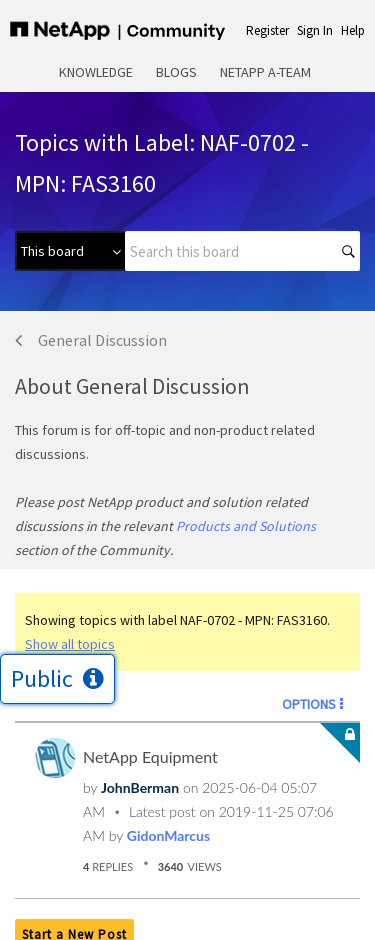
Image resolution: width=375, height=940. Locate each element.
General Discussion (102, 340)
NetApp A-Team (265, 72)
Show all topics (70, 644)
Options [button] (309, 704)
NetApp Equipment (150, 756)
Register (267, 30)
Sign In (315, 30)
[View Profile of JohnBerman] (140, 787)
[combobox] (242, 251)
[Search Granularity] (70, 251)
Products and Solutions (246, 526)
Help (353, 30)
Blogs (176, 72)
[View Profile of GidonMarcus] (168, 835)
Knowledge (96, 72)
